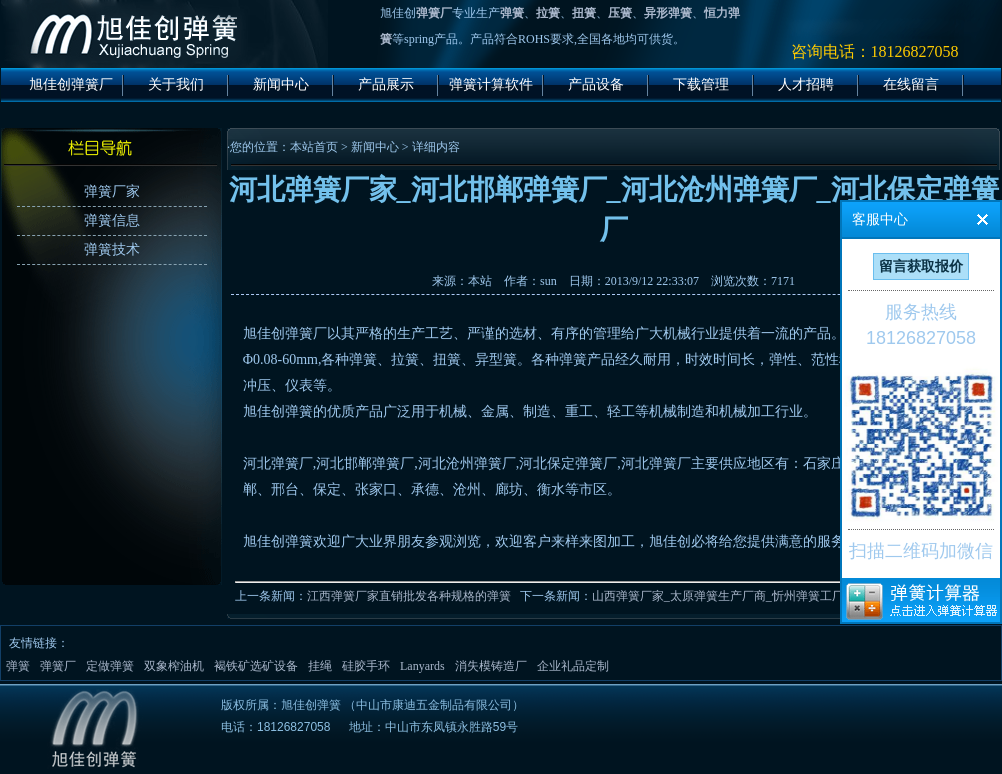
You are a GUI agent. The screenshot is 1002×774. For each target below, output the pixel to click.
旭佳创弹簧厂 (71, 84)
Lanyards (422, 666)
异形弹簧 (668, 13)
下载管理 (701, 84)
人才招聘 (806, 84)
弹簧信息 (112, 220)
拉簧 (548, 13)
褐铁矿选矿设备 (256, 666)
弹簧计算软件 (491, 84)
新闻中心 (281, 84)
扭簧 (584, 13)
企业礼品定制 (573, 666)
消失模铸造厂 (491, 666)
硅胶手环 (366, 666)
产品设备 (596, 84)
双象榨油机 (174, 666)
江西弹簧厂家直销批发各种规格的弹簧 (409, 596)
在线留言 (911, 84)
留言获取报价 (921, 266)
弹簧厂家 (112, 191)
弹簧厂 (434, 13)
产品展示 (386, 84)
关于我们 (176, 84)
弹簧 (512, 13)
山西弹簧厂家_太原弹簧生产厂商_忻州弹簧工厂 (718, 596)
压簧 (620, 13)
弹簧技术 (112, 249)
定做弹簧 (110, 666)
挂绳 (320, 666)
